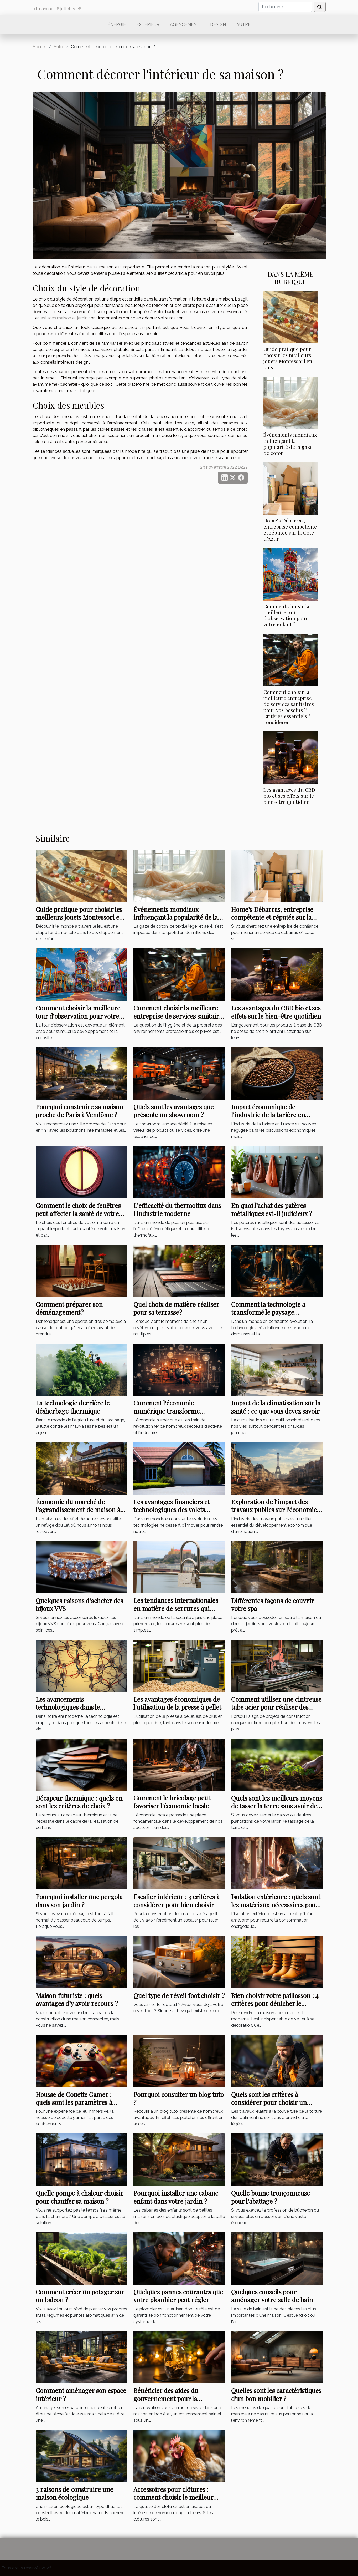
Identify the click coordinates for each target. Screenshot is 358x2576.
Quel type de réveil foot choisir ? (179, 1995)
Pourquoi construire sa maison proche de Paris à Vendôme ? (79, 1110)
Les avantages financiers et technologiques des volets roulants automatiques (171, 1509)
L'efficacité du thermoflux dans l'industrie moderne (177, 1209)
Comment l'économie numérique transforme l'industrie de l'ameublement (174, 1411)
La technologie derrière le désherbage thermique (73, 1407)
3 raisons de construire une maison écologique (74, 2493)
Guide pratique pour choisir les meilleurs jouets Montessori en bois (287, 358)
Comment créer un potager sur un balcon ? (80, 2296)
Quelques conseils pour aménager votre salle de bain (272, 2296)
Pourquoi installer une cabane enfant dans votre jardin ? (175, 2197)
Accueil (40, 46)
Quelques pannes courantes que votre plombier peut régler (178, 2296)
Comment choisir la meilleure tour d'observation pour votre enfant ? (286, 615)
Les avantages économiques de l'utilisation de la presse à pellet (177, 1703)
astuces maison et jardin (64, 318)
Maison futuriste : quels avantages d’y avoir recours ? (77, 1999)
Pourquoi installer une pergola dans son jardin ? (79, 1900)
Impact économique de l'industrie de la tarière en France (268, 1114)
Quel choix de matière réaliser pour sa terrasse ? (176, 1308)
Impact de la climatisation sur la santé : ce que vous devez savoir (275, 1407)
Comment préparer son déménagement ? (69, 1308)
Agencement (185, 24)
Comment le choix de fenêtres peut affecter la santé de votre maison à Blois (78, 1213)
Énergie (117, 24)
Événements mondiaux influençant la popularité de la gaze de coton (290, 443)
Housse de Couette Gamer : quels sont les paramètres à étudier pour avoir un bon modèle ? (74, 2106)
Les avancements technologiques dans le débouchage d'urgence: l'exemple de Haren (69, 1711)
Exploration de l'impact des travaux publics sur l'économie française (274, 1509)
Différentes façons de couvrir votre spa (272, 1604)
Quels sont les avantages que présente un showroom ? (173, 1110)
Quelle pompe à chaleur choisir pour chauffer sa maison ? (79, 2197)
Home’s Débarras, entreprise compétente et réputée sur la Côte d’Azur (290, 529)
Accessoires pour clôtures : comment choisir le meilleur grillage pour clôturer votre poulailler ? (173, 2501)
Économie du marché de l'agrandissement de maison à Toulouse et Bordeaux (78, 1509)
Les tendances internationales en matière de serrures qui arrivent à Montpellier (175, 1608)
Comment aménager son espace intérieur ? (81, 2394)
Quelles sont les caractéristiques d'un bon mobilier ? (276, 2394)
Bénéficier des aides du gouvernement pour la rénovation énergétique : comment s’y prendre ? (168, 2402)
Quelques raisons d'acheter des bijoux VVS (79, 1604)
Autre (243, 24)
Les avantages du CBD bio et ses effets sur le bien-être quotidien (289, 795)
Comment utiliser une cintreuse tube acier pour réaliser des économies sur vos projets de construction (276, 1711)
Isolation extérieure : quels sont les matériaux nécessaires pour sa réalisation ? (275, 1904)
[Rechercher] (285, 7)
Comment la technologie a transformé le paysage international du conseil (268, 1312)
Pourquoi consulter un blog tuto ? (178, 2098)
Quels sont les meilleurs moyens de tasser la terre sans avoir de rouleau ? (276, 1806)
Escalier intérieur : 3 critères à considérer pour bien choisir (176, 1900)
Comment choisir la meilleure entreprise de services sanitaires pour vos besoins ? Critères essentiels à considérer (288, 706)
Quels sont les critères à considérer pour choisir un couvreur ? (269, 2102)
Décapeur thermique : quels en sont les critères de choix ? (79, 1802)
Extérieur (147, 24)
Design (218, 24)
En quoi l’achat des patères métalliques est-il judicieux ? (271, 1209)
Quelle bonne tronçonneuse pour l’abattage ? (270, 2197)
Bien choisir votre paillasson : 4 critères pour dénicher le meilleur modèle (274, 2003)
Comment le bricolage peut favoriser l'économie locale (171, 1801)
